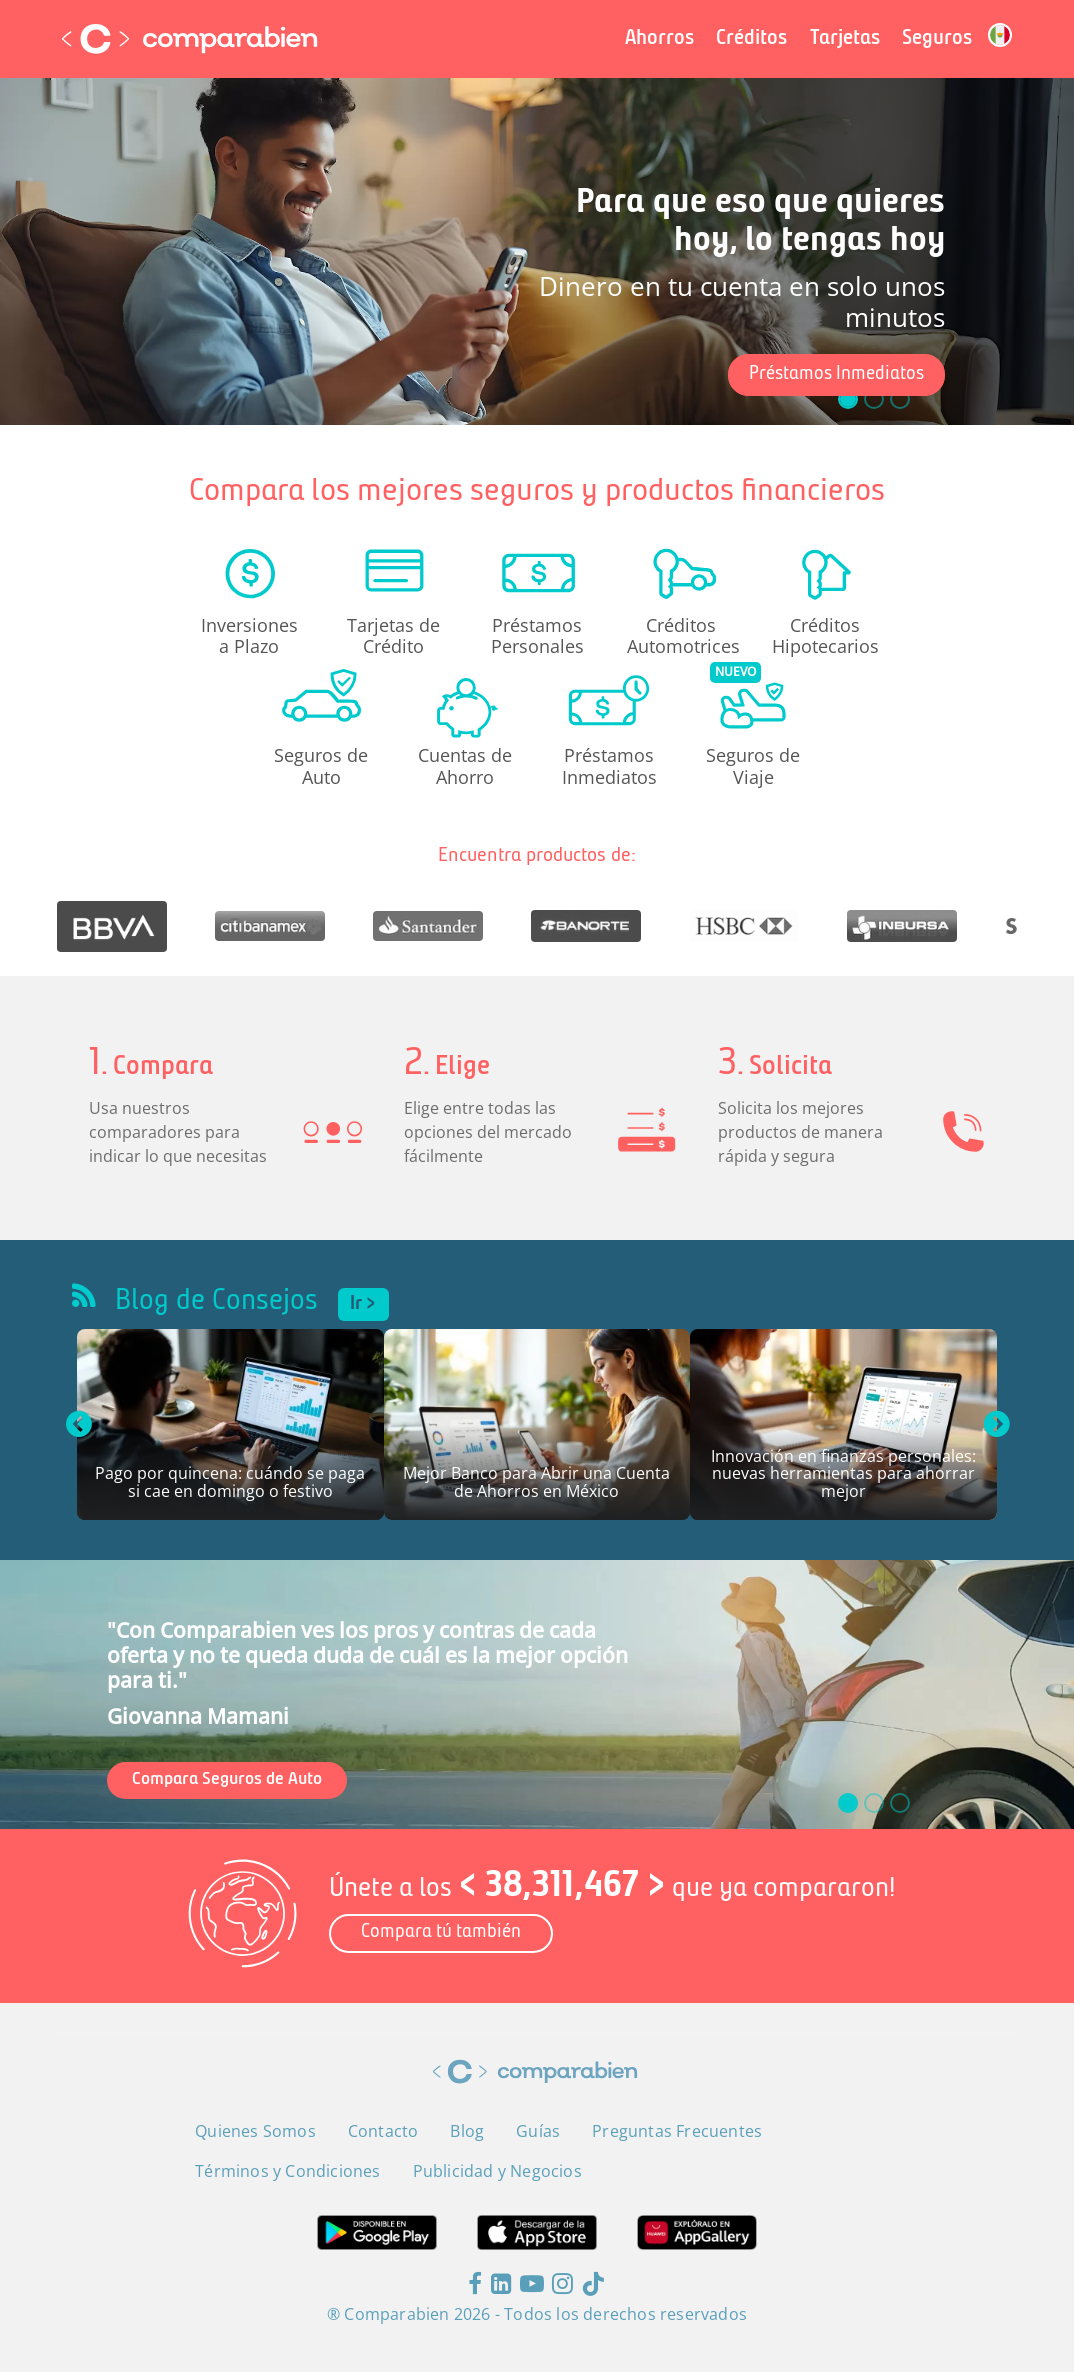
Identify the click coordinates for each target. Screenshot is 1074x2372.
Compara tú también (441, 1932)
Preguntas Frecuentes (677, 2131)
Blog (467, 2131)
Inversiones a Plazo (249, 635)
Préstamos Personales (537, 635)
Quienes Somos (255, 2131)
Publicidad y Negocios (497, 2171)
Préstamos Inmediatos (836, 374)
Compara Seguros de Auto (227, 1779)
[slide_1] (874, 1803)
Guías (538, 2131)
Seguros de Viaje (753, 765)
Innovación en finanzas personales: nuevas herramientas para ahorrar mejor (843, 1475)
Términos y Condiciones (287, 2171)
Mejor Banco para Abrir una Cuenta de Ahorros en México (536, 1483)
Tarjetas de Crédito (393, 635)
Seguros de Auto (321, 765)
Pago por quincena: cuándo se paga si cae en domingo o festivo (230, 1483)
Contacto (383, 2131)
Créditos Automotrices (681, 635)
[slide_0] (848, 1803)
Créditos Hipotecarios (825, 635)
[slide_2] (900, 1803)
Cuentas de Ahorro (465, 765)
